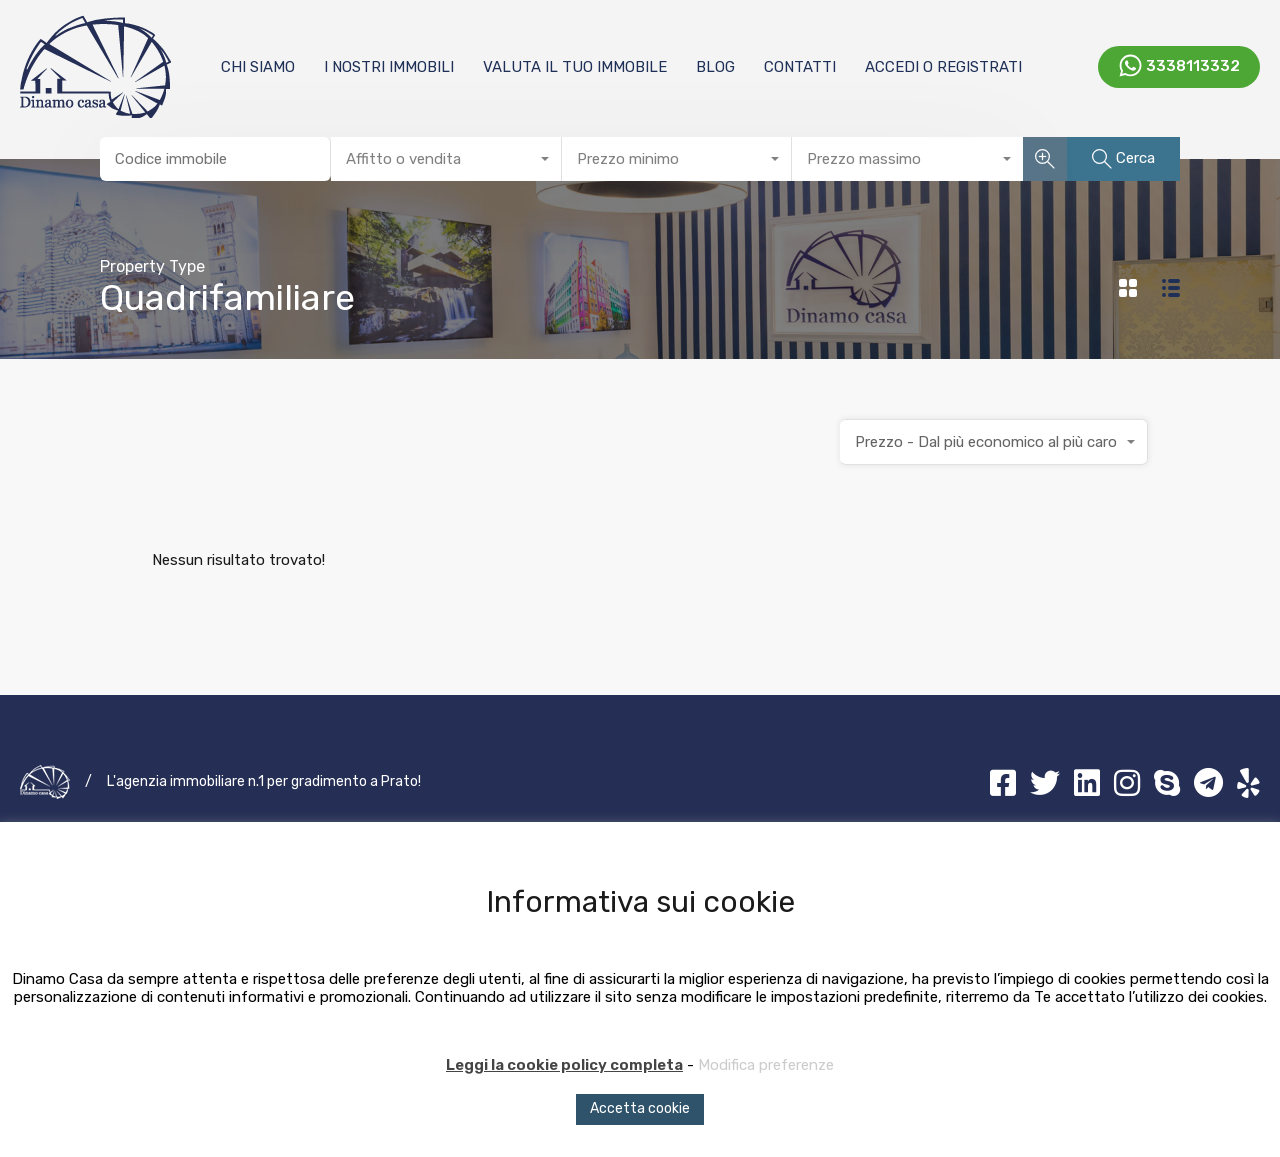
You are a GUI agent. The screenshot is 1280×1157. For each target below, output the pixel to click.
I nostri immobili (389, 67)
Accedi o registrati (943, 67)
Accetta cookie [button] (640, 1108)
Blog (715, 67)
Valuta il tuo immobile (575, 67)
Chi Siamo (258, 67)
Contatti (800, 67)
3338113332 (1193, 65)
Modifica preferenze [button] (766, 1065)
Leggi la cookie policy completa (564, 1065)
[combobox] (446, 159)
